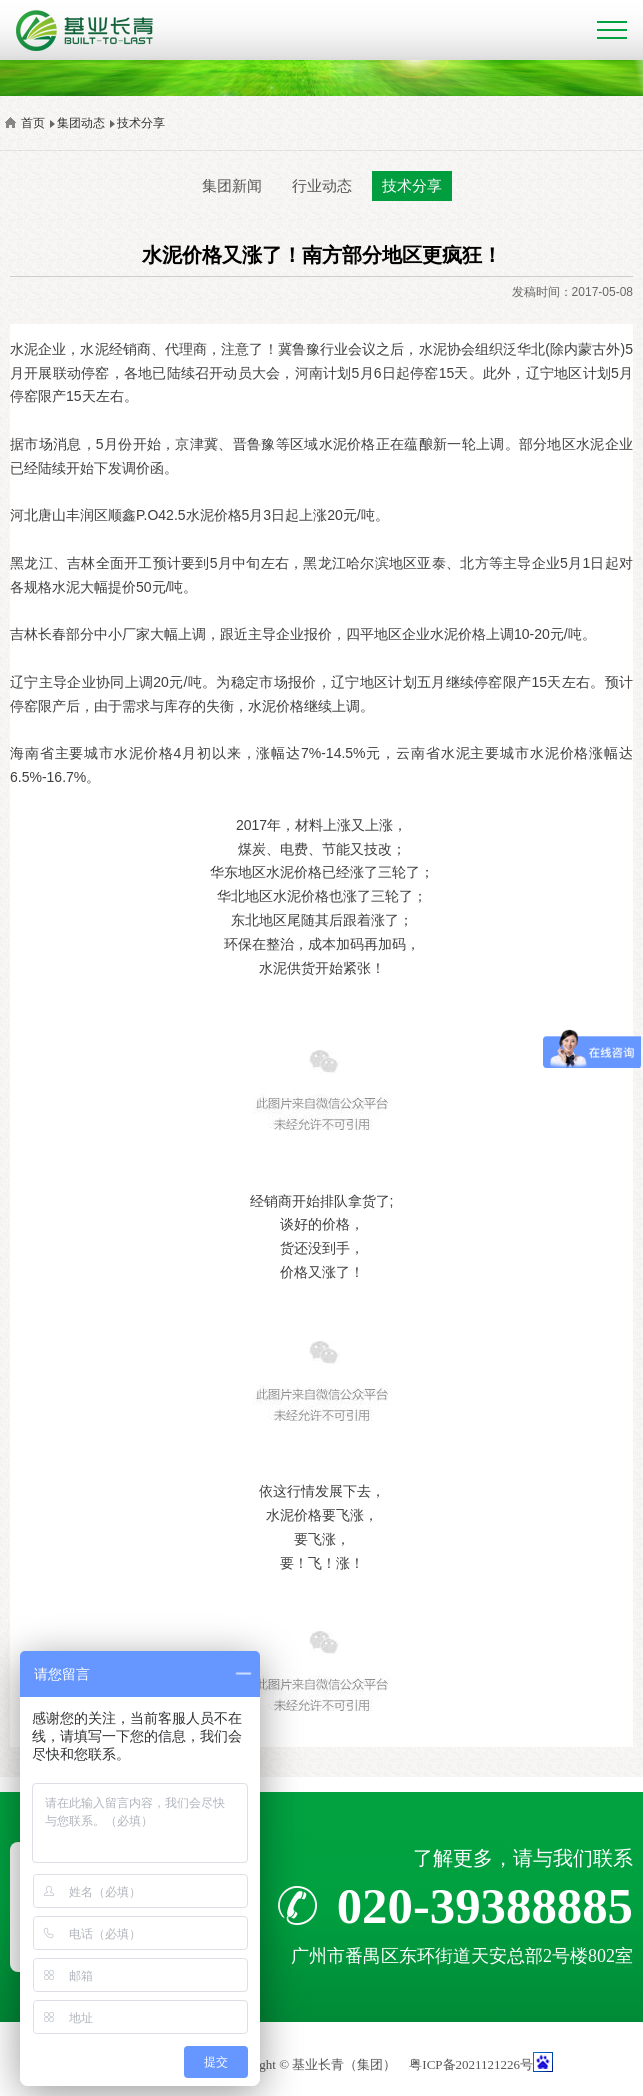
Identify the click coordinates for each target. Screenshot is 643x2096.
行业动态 (322, 185)
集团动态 (81, 123)
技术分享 (141, 123)
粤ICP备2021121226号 (471, 2064)
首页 (33, 123)
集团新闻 (232, 185)
